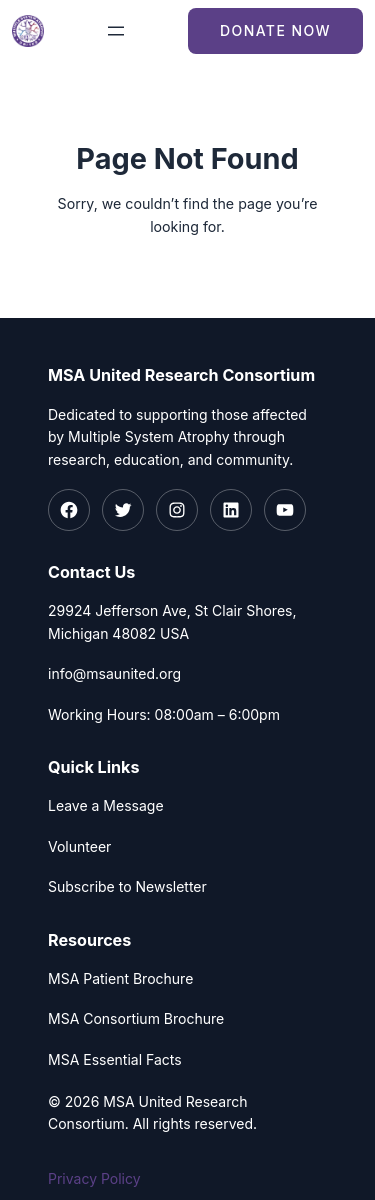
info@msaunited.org (114, 673)
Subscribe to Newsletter (127, 886)
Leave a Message (106, 805)
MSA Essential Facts (115, 1059)
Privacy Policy (94, 1178)
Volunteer (79, 846)
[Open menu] (116, 31)
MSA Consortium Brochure (136, 1018)
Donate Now (275, 30)
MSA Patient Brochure (120, 978)
